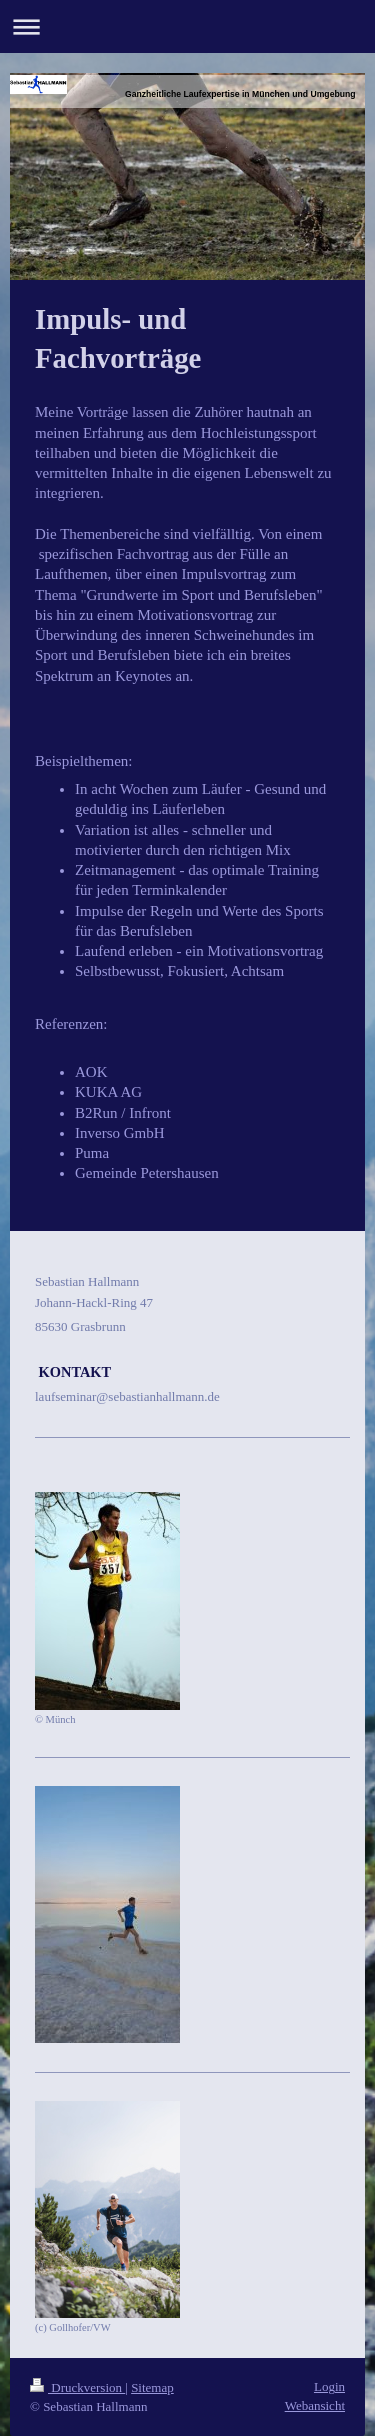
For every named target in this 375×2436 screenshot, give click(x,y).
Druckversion (77, 2387)
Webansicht (315, 2405)
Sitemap (152, 2387)
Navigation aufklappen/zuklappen (187, 26)
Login (329, 2386)
